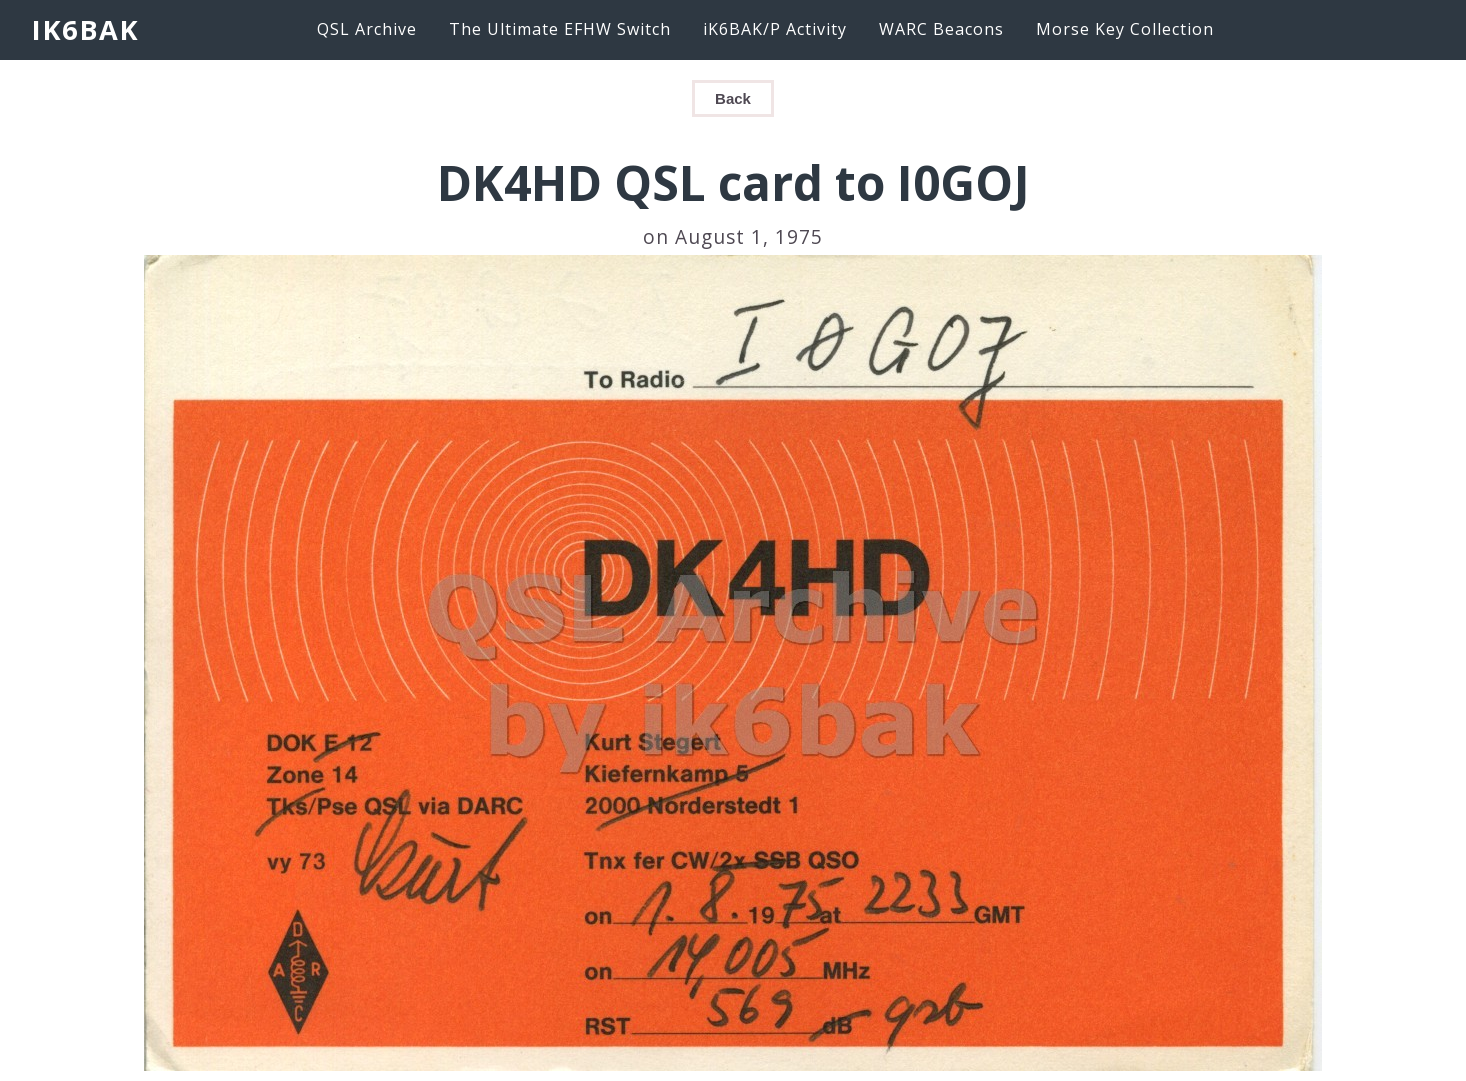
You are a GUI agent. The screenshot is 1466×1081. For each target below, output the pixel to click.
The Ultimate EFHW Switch (560, 29)
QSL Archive (367, 29)
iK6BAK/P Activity (775, 29)
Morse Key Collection (1125, 29)
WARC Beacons (941, 29)
